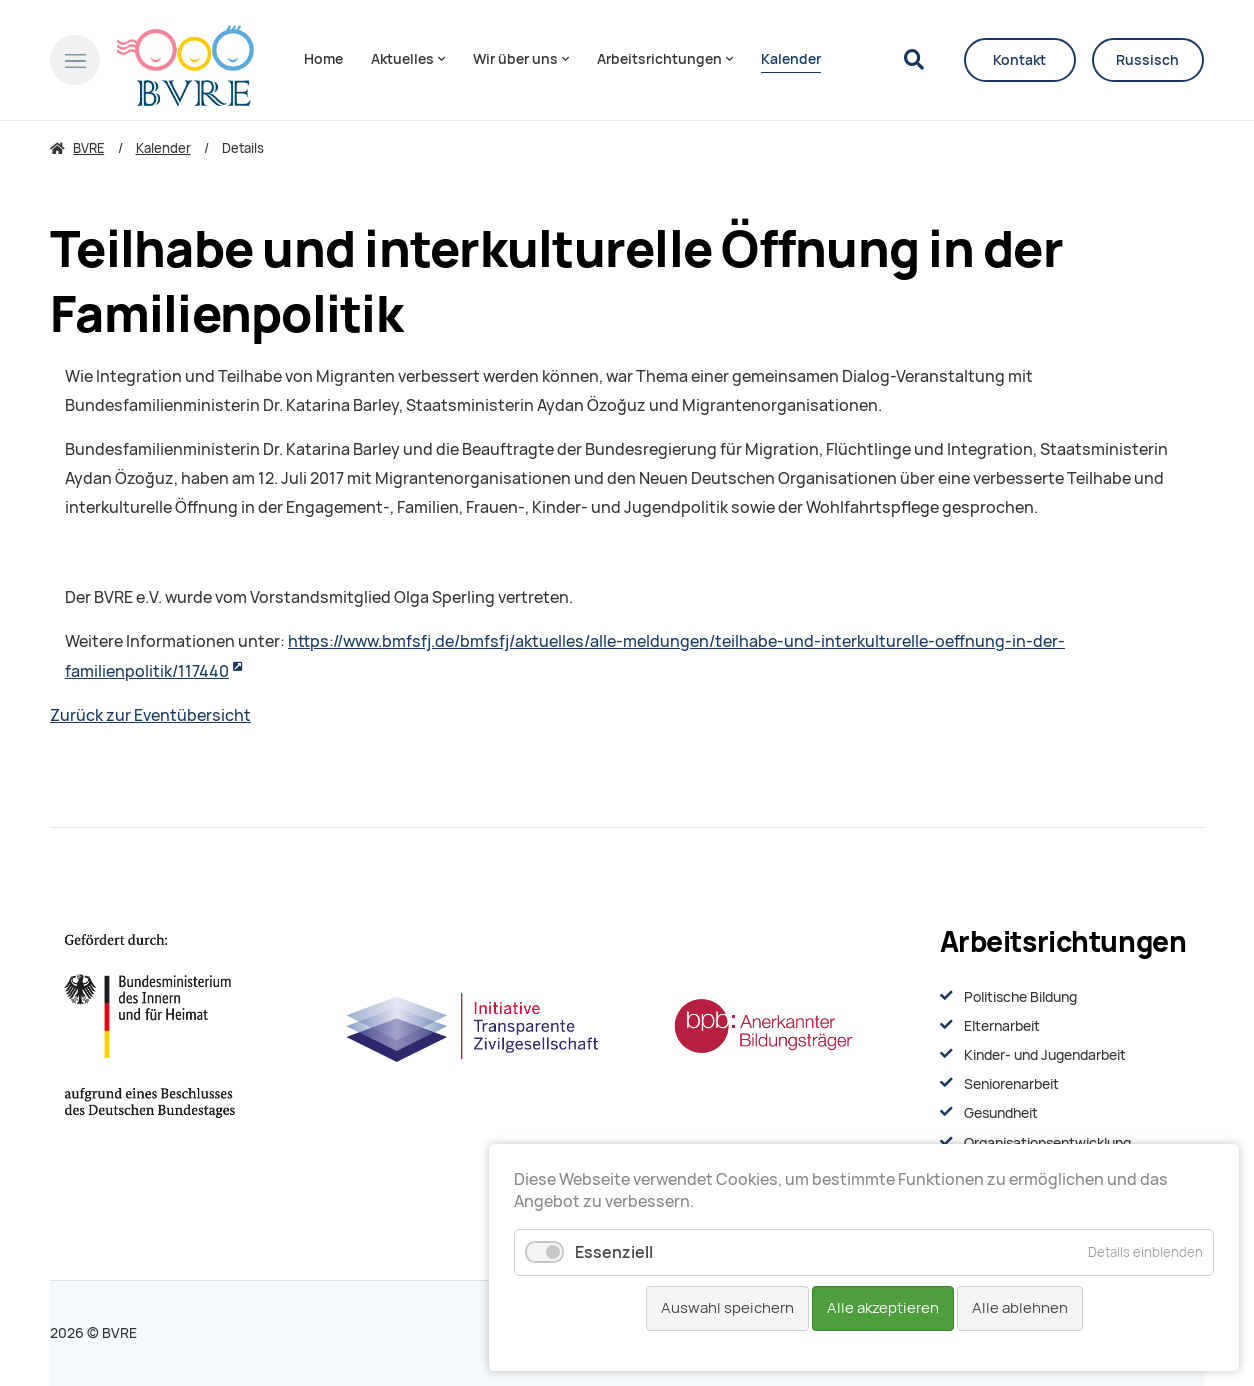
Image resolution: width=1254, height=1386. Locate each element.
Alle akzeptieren (883, 1308)
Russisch (1147, 60)
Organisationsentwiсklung (1047, 1143)
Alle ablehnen (1020, 1308)
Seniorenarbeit (1011, 1084)
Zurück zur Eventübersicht (150, 715)
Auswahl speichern (727, 1308)
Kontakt (1019, 60)
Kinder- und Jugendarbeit (1045, 1055)
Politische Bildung (1020, 997)
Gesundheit (1001, 1113)
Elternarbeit (1002, 1026)
